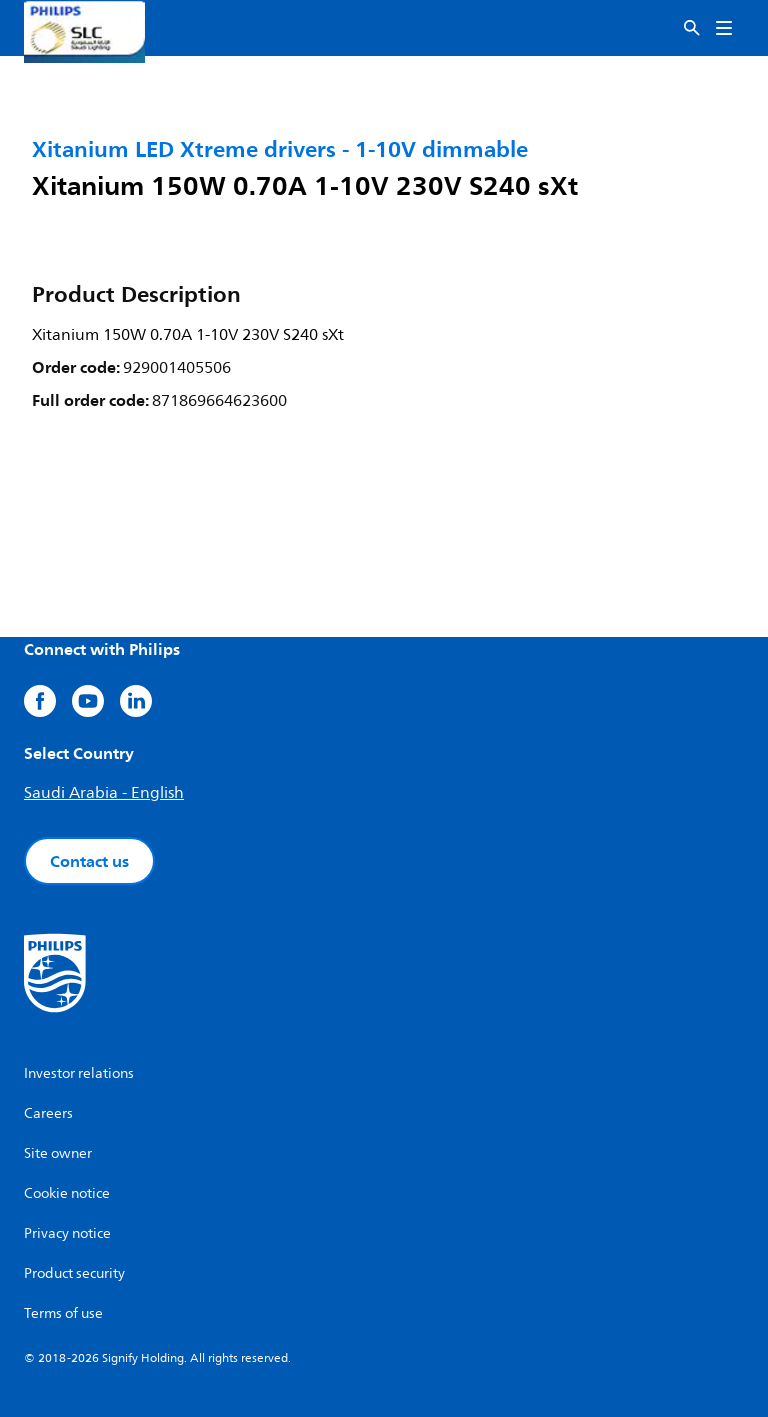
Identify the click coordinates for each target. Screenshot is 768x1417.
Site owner (58, 1153)
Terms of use (63, 1313)
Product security (74, 1273)
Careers (48, 1113)
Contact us (89, 861)
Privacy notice (67, 1233)
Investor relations (79, 1073)
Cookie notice (67, 1193)
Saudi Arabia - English (104, 793)
